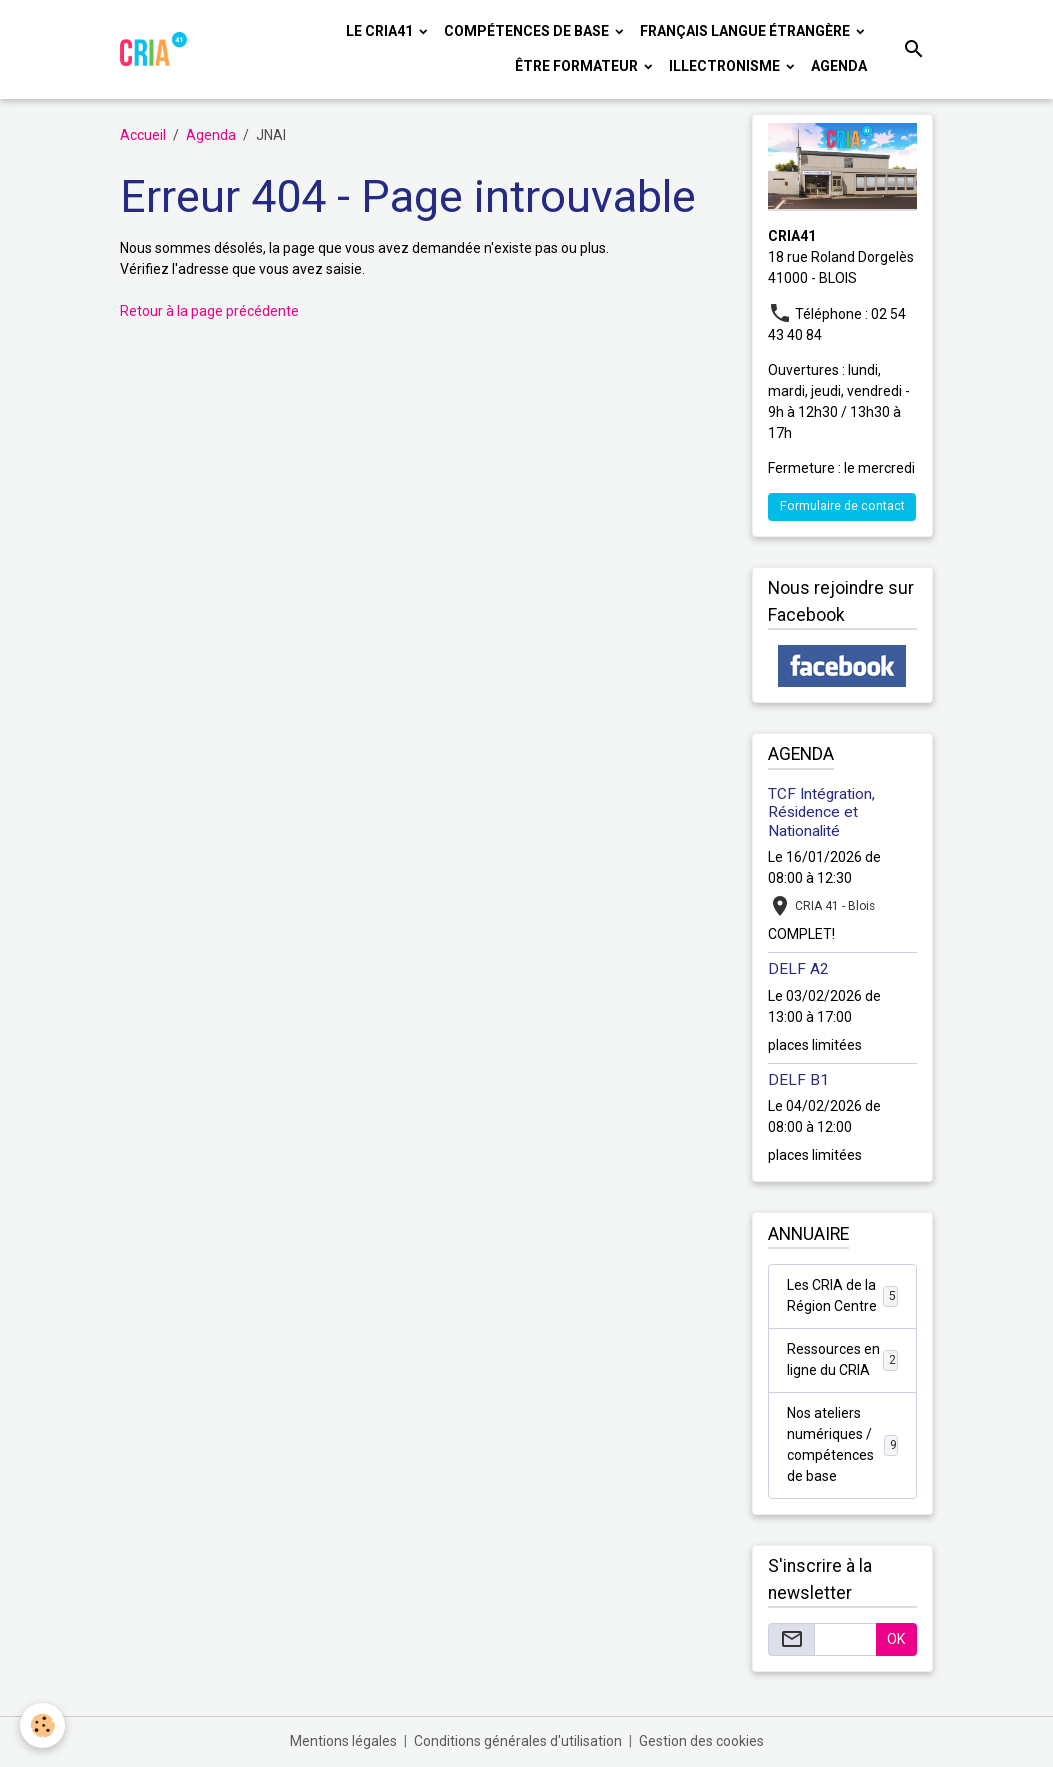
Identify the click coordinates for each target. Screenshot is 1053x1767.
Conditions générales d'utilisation (518, 1741)
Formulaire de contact (842, 506)
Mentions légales (343, 1741)
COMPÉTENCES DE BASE (528, 31)
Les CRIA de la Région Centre (843, 1295)
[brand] (153, 48)
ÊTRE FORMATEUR (578, 66)
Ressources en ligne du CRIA (843, 1359)
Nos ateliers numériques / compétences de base (843, 1444)
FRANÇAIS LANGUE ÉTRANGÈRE (746, 31)
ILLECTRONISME (726, 66)
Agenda (839, 66)
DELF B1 (798, 1080)
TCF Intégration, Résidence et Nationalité (821, 812)
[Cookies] (42, 1725)
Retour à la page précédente (209, 311)
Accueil (143, 135)
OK (896, 1639)
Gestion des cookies (701, 1741)
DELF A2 (798, 969)
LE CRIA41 (381, 31)
